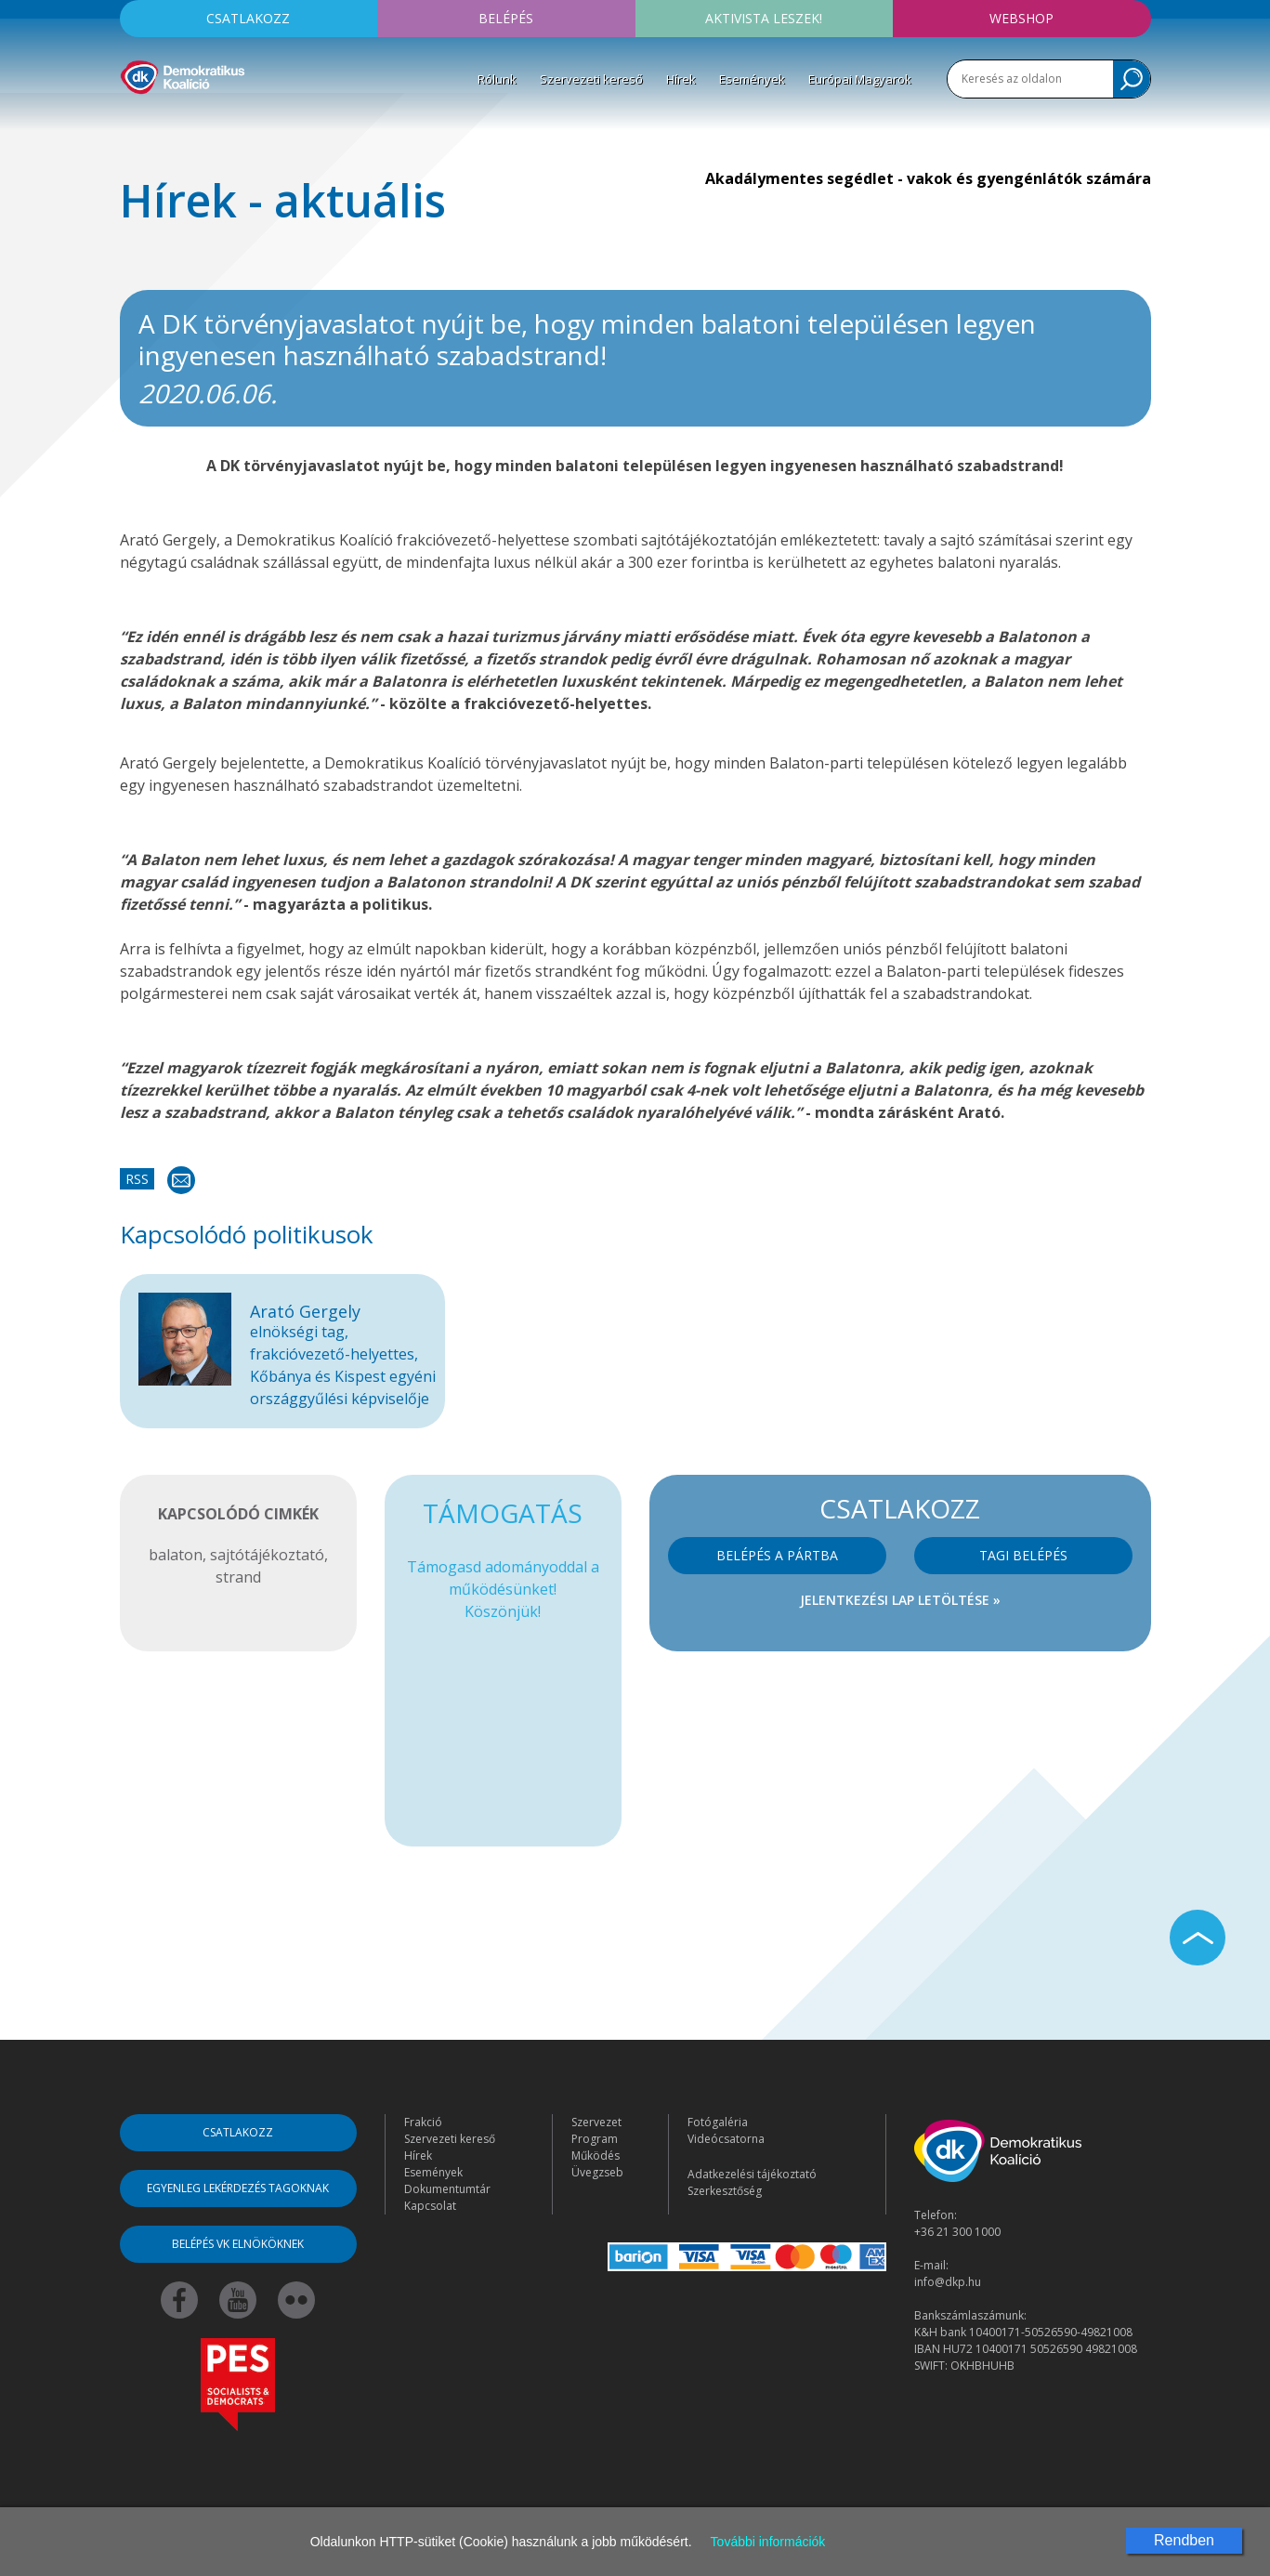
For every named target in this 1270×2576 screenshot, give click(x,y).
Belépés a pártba (777, 1555)
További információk (768, 2541)
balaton (176, 1554)
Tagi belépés (1023, 1555)
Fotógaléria (717, 2122)
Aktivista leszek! (763, 18)
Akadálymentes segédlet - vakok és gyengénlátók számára (928, 178)
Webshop (1021, 18)
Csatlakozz (248, 18)
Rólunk (497, 79)
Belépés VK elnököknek (238, 2244)
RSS (137, 1179)
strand (238, 1577)
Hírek (681, 79)
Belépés (505, 18)
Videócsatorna (726, 2139)
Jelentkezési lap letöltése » (900, 1600)
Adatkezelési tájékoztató (752, 2174)
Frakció (423, 2122)
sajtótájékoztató (267, 1554)
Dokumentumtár (447, 2189)
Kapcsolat (430, 2206)
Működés (595, 2155)
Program (594, 2139)
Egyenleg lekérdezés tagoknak (238, 2188)
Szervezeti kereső (591, 79)
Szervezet (596, 2122)
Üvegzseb (597, 2172)
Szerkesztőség (724, 2191)
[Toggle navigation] (132, 121)
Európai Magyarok (859, 79)
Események (752, 79)
